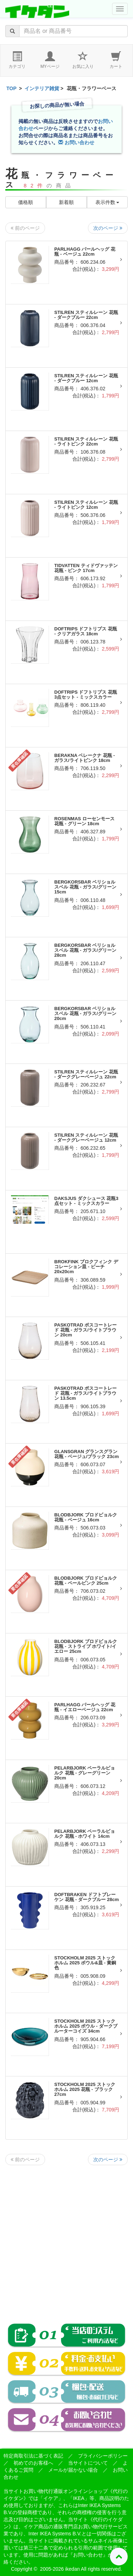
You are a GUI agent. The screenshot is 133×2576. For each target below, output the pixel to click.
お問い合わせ (76, 142)
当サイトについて (88, 2463)
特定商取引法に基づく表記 (33, 2456)
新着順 (66, 202)
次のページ (107, 228)
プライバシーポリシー (103, 2456)
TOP (11, 88)
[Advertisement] (66, 2238)
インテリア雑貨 (41, 88)
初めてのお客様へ (33, 2463)
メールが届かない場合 (73, 2470)
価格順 (25, 202)
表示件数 (107, 202)
